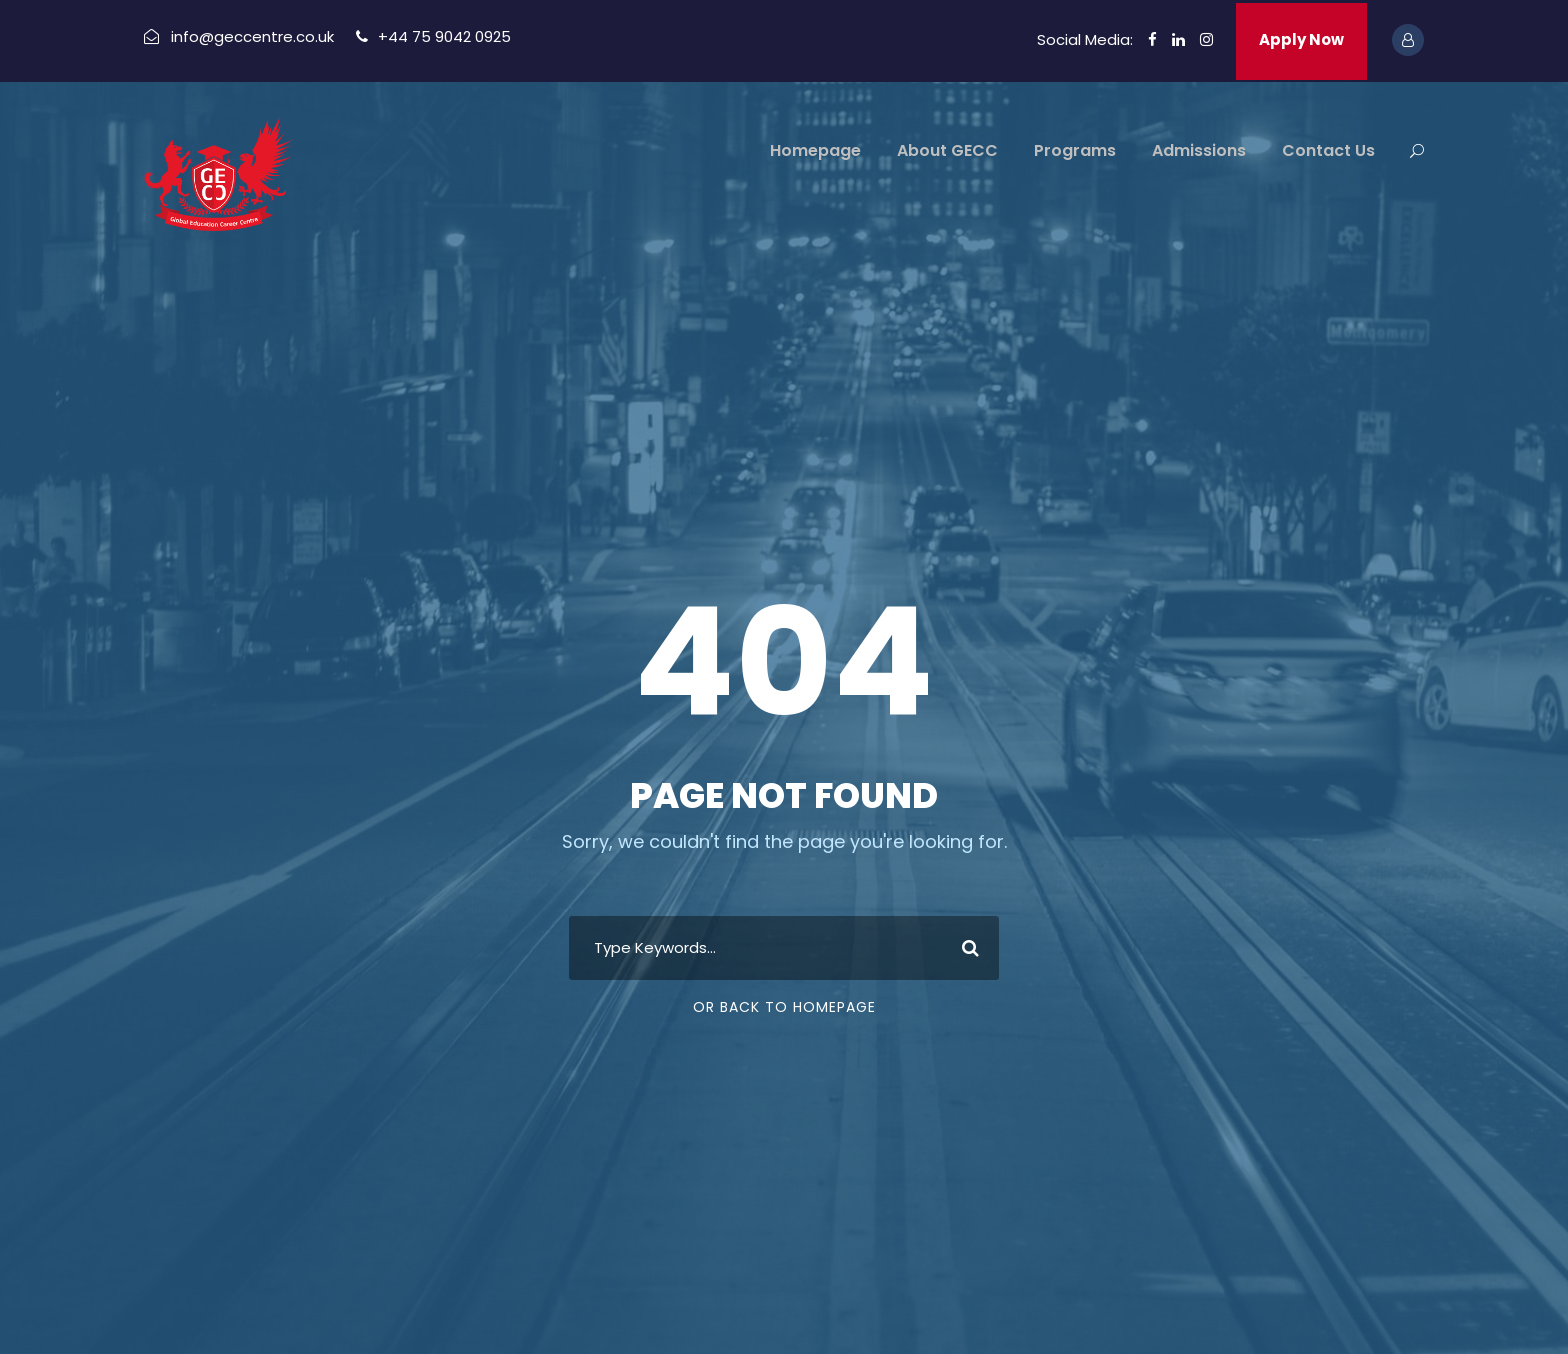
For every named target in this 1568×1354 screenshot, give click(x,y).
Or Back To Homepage (784, 1007)
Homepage (815, 150)
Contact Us (1328, 150)
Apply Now (1301, 39)
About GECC (947, 150)
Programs (1075, 150)
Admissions (1199, 150)
